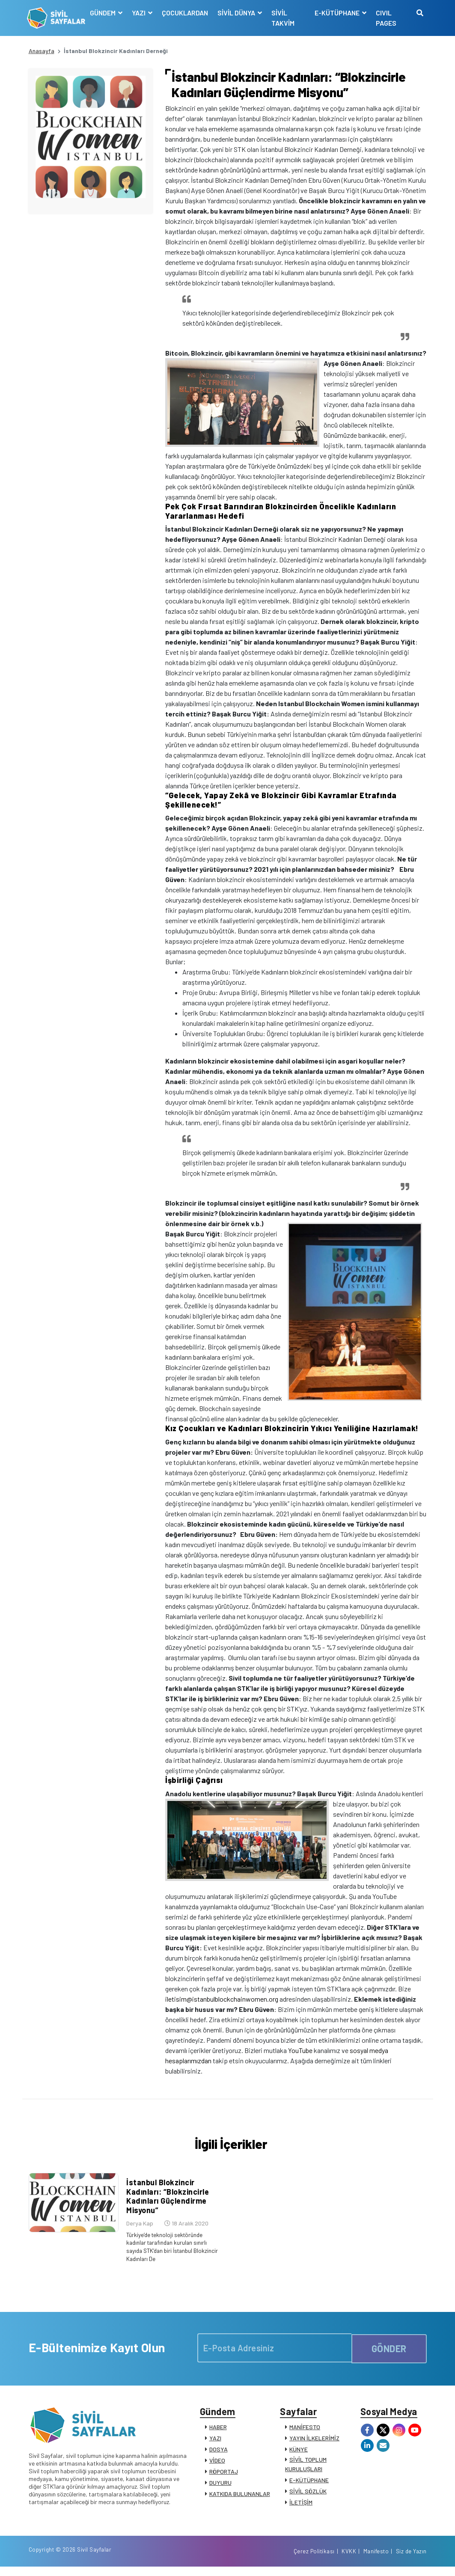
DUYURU (220, 2488)
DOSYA (218, 2454)
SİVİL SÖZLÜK (308, 2496)
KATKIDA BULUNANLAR (239, 2499)
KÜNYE (298, 2454)
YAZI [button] (140, 13)
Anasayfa (41, 50)
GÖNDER (389, 2351)
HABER (218, 2432)
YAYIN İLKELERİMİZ (314, 2443)
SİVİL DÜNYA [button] (237, 13)
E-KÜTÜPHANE (309, 2485)
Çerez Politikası (314, 2560)
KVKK (349, 2560)
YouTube (300, 2050)
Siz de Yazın (411, 2560)
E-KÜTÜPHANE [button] (337, 13)
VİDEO (217, 2465)
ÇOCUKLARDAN (186, 13)
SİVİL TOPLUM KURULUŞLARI (306, 2469)
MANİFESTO (304, 2432)
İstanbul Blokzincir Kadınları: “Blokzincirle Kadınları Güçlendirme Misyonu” (166, 2202)
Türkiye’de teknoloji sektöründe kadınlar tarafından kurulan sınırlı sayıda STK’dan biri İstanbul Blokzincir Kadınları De (167, 2252)
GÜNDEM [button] (104, 13)
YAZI (215, 2443)
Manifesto (376, 2560)
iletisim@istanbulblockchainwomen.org (221, 1999)
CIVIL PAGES (385, 18)
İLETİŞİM (300, 2507)
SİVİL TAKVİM (283, 18)
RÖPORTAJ (223, 2477)
